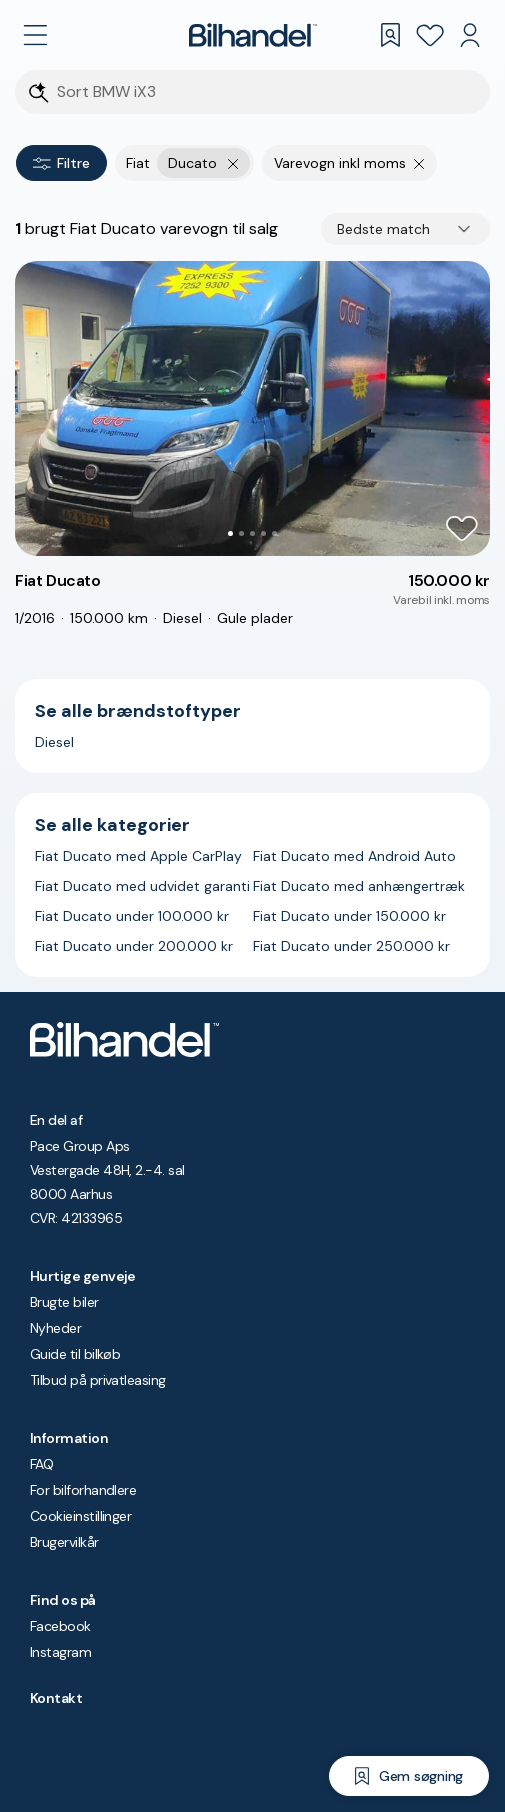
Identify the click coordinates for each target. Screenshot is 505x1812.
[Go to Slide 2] (241, 533)
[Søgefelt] (265, 92)
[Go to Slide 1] (230, 533)
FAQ (41, 1464)
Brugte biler (64, 1302)
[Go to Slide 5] (274, 533)
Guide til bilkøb (75, 1354)
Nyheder (55, 1328)
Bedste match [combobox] (383, 229)
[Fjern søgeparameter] (419, 163)
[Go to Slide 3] (252, 533)
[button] (252, 408)
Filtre (61, 163)
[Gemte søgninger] (390, 35)
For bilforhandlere (83, 1490)
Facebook (60, 1626)
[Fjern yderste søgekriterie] (233, 163)
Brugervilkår (64, 1542)
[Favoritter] (430, 35)
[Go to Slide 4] (263, 533)
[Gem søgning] (409, 1776)
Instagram (60, 1652)
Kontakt (56, 1698)
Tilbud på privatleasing (98, 1380)
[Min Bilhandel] (470, 35)
